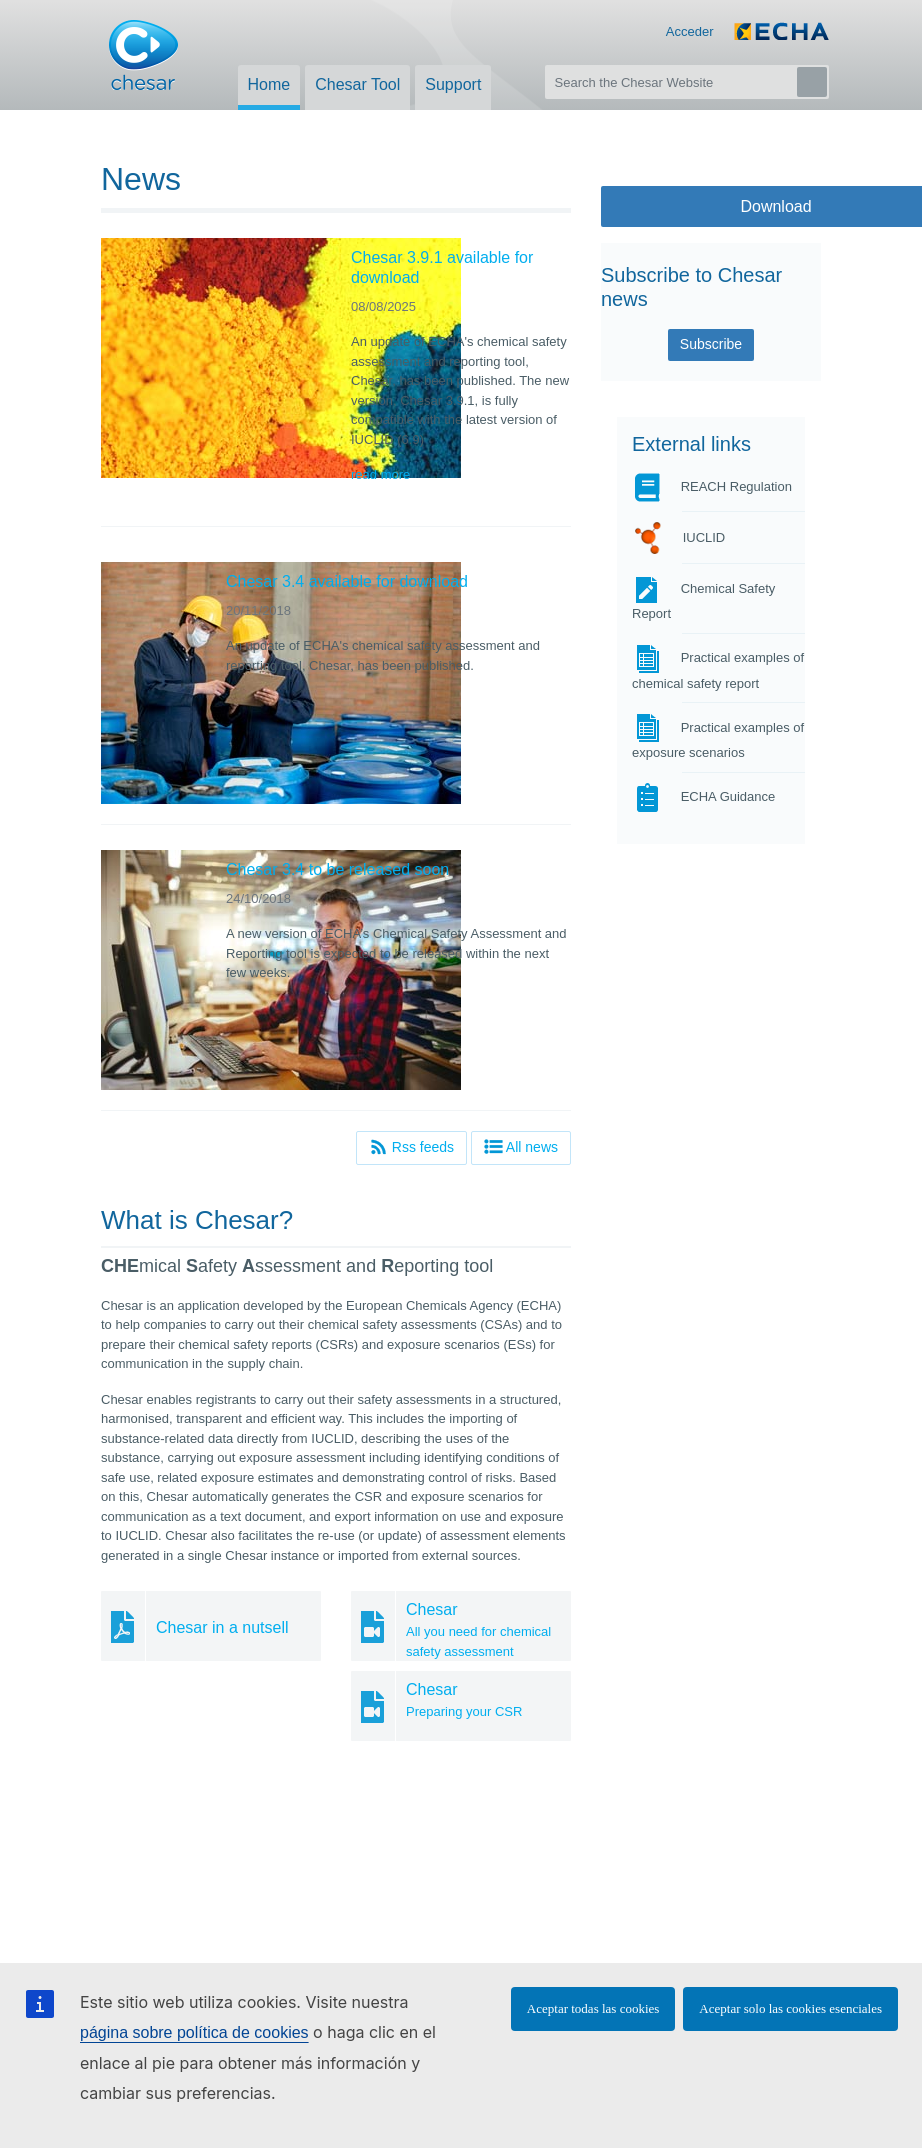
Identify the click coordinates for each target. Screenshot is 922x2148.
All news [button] (521, 1146)
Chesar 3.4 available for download (347, 581)
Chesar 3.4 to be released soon (337, 869)
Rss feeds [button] (411, 1146)
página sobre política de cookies (194, 2032)
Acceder (690, 31)
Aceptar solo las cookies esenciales (790, 2008)
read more (380, 474)
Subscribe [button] (711, 344)
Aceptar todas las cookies (593, 2008)
